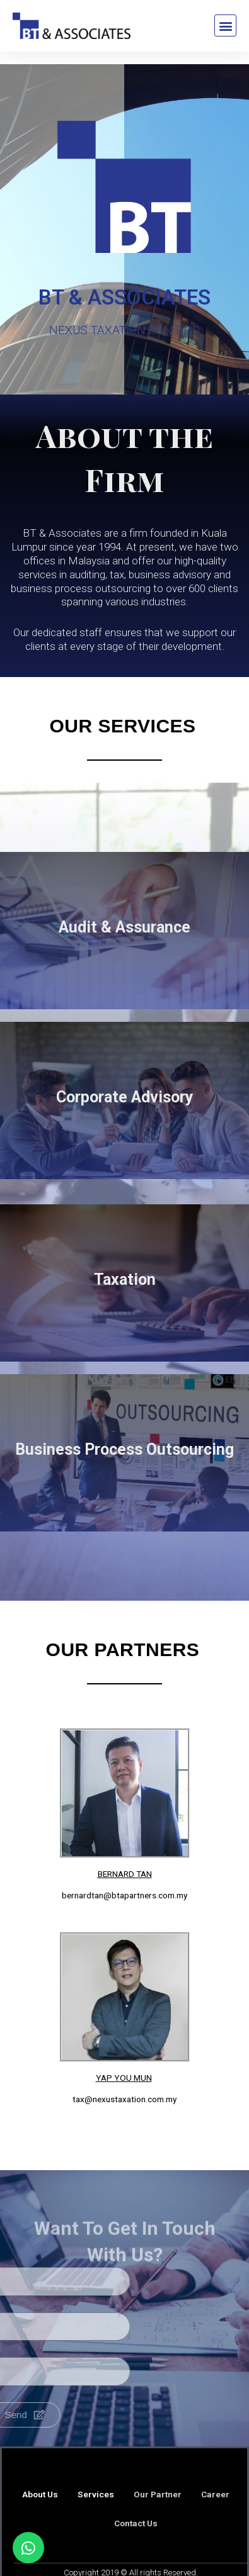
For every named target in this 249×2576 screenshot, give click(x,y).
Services (96, 2494)
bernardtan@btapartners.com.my (124, 1895)
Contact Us (136, 2523)
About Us (40, 2494)
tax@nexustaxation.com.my (124, 2099)
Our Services (122, 725)
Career (215, 2494)
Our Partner (158, 2494)
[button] (225, 25)
